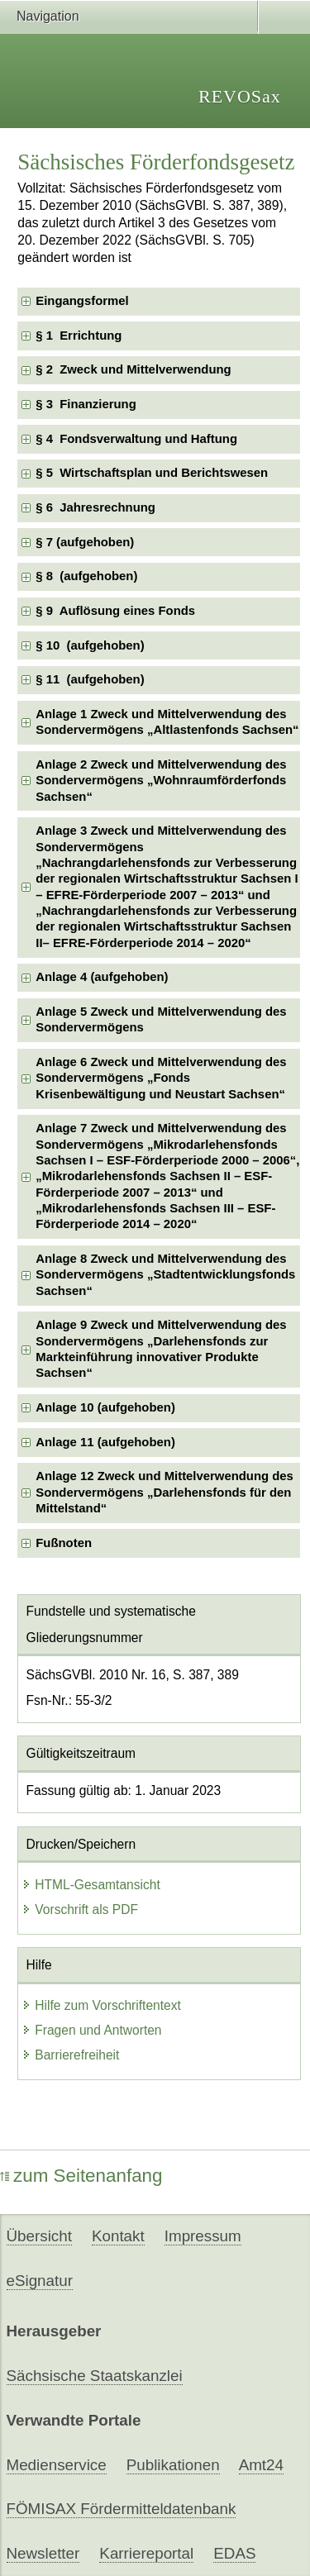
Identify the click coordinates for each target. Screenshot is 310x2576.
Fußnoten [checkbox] (64, 1543)
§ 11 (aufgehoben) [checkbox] (90, 679)
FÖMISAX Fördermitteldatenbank (121, 2508)
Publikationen (173, 2465)
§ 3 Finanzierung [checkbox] (86, 404)
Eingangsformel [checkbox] (82, 300)
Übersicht (39, 2236)
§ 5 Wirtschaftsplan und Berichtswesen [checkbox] (152, 472)
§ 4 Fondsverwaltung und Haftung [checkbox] (136, 438)
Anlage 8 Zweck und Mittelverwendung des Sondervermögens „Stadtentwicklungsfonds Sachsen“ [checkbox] (165, 1275)
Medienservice (57, 2465)
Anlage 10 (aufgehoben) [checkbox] (105, 1407)
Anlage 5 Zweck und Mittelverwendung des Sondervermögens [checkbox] (161, 1019)
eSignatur (40, 2280)
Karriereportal (146, 2553)
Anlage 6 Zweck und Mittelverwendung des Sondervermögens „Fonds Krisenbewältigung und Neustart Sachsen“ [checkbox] (161, 1078)
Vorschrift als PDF (79, 1909)
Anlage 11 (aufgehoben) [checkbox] (105, 1442)
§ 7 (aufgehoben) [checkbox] (85, 542)
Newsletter (43, 2553)
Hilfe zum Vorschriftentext (101, 2005)
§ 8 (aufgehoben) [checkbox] (86, 576)
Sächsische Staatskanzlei (95, 2375)
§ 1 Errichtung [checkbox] (79, 335)
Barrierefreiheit (70, 2055)
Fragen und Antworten (91, 2030)
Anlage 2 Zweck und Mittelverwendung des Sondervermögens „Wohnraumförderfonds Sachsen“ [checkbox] (161, 780)
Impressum (203, 2236)
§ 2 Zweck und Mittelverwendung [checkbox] (133, 369)
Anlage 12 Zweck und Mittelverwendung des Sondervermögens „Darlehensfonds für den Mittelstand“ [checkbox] (164, 1492)
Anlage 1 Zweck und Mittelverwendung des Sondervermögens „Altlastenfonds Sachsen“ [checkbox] (167, 721)
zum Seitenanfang (81, 2175)
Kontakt (118, 2236)
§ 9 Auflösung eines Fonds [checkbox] (115, 610)
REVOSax (239, 96)
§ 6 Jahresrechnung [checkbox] (95, 507)
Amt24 (261, 2465)
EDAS (234, 2553)
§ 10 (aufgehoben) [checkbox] (90, 645)
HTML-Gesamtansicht (90, 1885)
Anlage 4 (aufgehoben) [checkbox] (102, 976)
